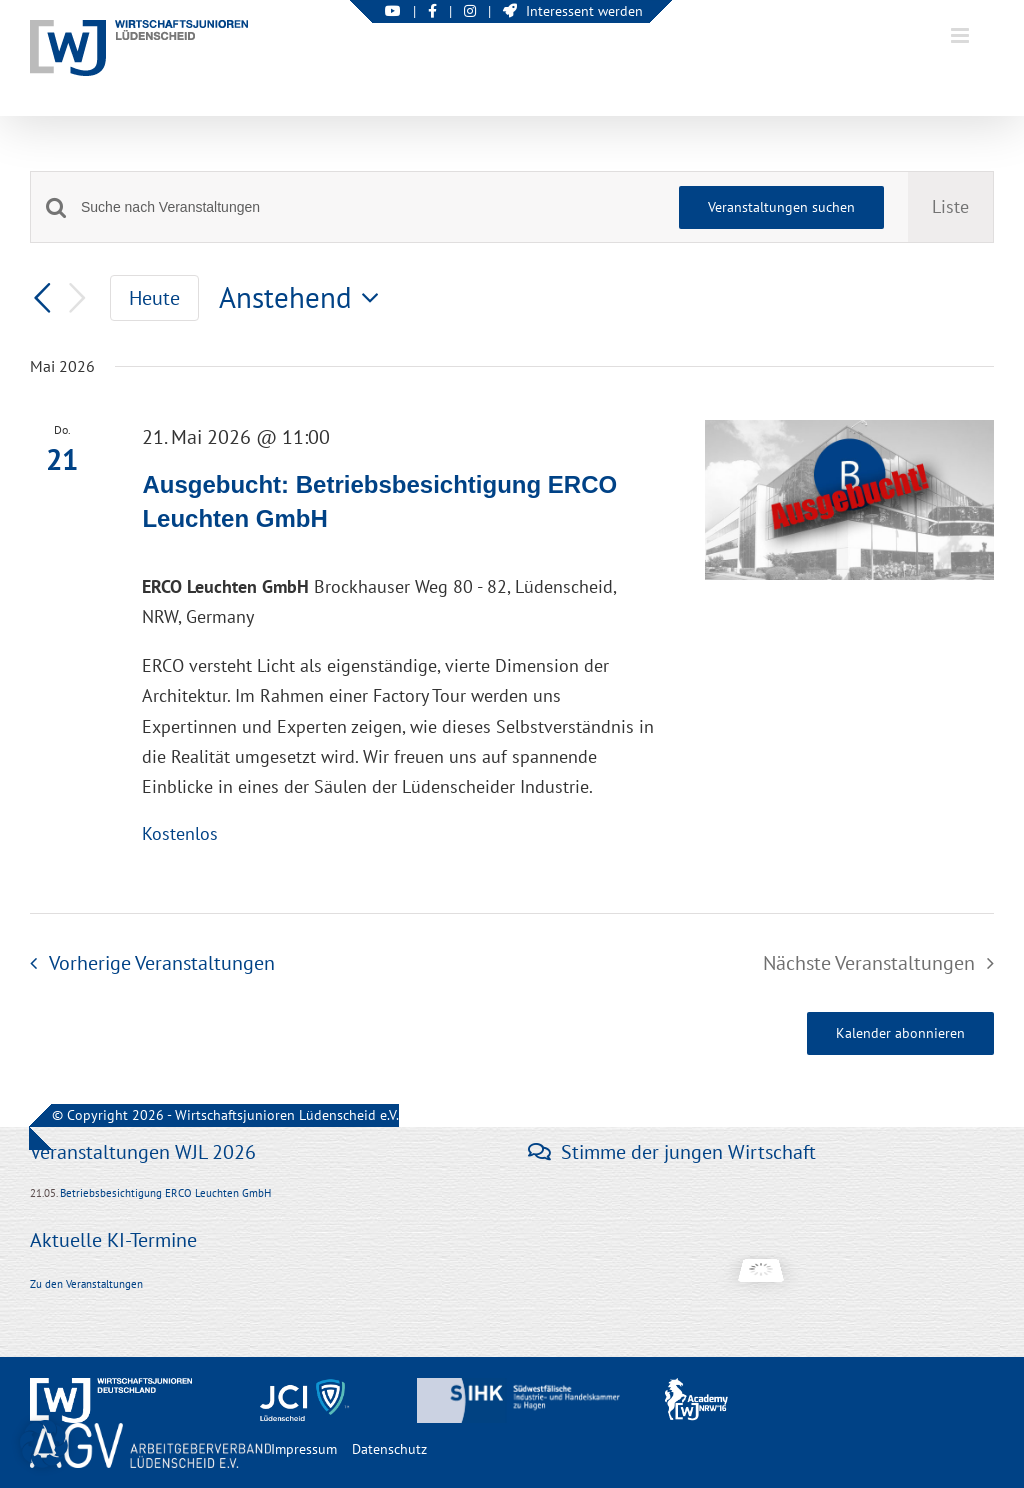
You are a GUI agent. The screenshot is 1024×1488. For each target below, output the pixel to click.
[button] (44, 1444)
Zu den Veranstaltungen (86, 1284)
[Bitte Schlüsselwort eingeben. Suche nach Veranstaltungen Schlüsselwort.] (368, 207)
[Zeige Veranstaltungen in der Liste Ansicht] (950, 207)
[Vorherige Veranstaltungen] (42, 298)
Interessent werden (573, 11)
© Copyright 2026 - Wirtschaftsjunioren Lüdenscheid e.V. (225, 1115)
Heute (154, 297)
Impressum (304, 1449)
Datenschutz (389, 1449)
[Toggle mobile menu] (961, 35)
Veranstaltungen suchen (781, 207)
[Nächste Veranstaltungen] (78, 298)
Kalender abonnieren (900, 1033)
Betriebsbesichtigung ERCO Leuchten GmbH (165, 1193)
